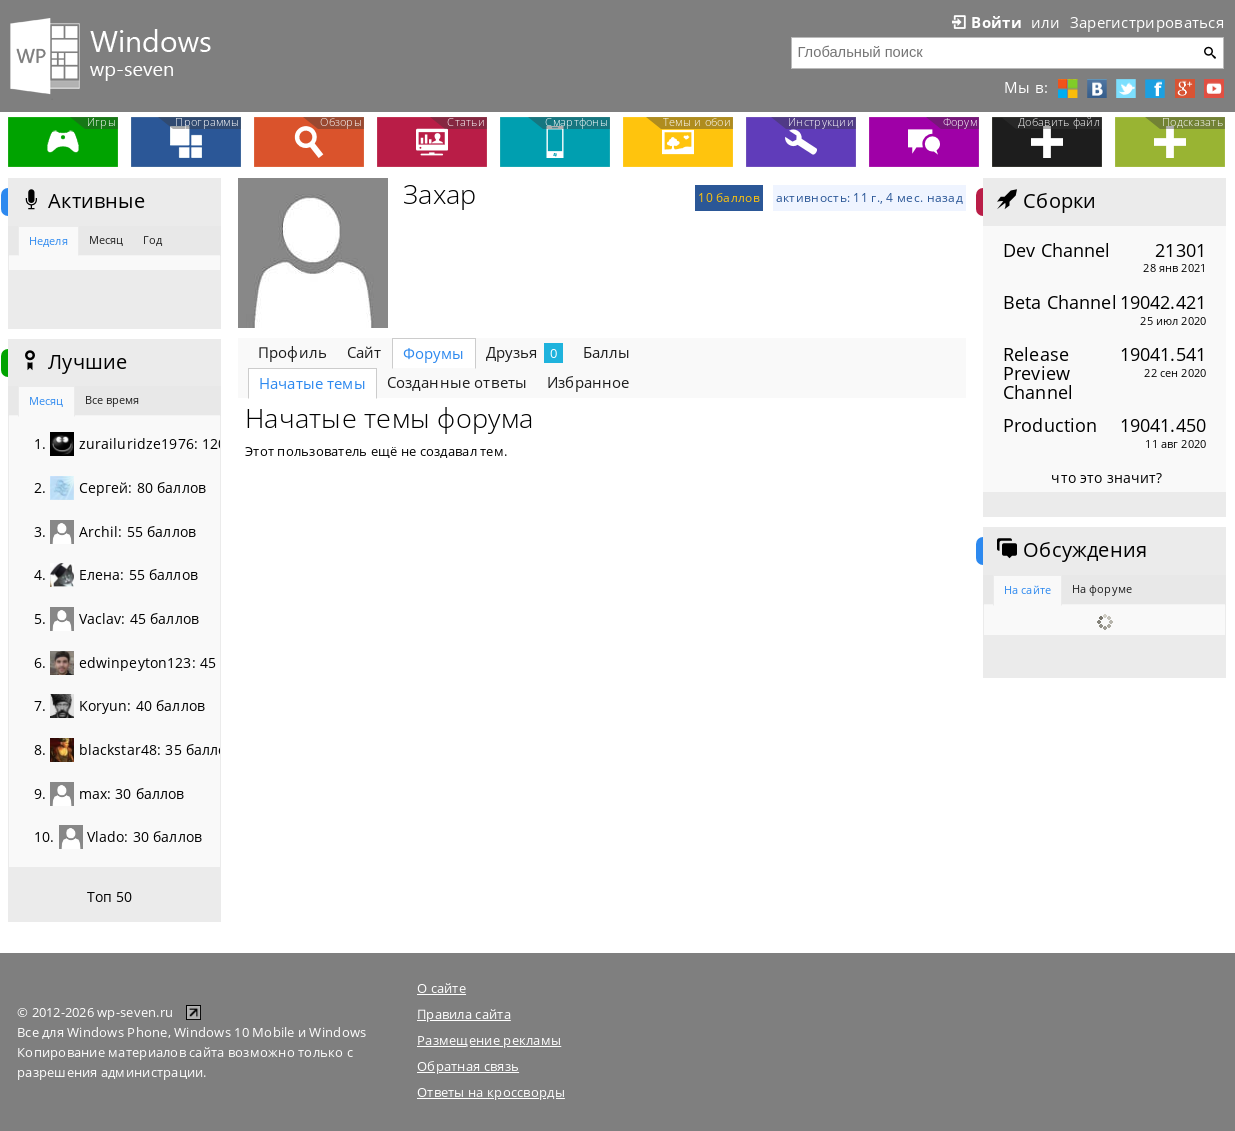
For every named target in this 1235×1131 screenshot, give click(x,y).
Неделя (48, 240)
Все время (112, 399)
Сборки (1044, 201)
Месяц (106, 239)
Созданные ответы (457, 382)
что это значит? (1106, 477)
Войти (985, 22)
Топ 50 (110, 896)
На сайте (1027, 589)
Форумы (434, 353)
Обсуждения (1070, 550)
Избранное (588, 382)
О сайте (441, 988)
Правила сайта (464, 1014)
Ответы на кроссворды (491, 1092)
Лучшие (72, 362)
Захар (439, 194)
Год (152, 239)
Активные (81, 201)
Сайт (364, 352)
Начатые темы (312, 383)
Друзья (524, 352)
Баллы (607, 352)
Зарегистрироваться (1147, 22)
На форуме (1102, 588)
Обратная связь (468, 1066)
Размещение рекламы (489, 1040)
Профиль (292, 352)
